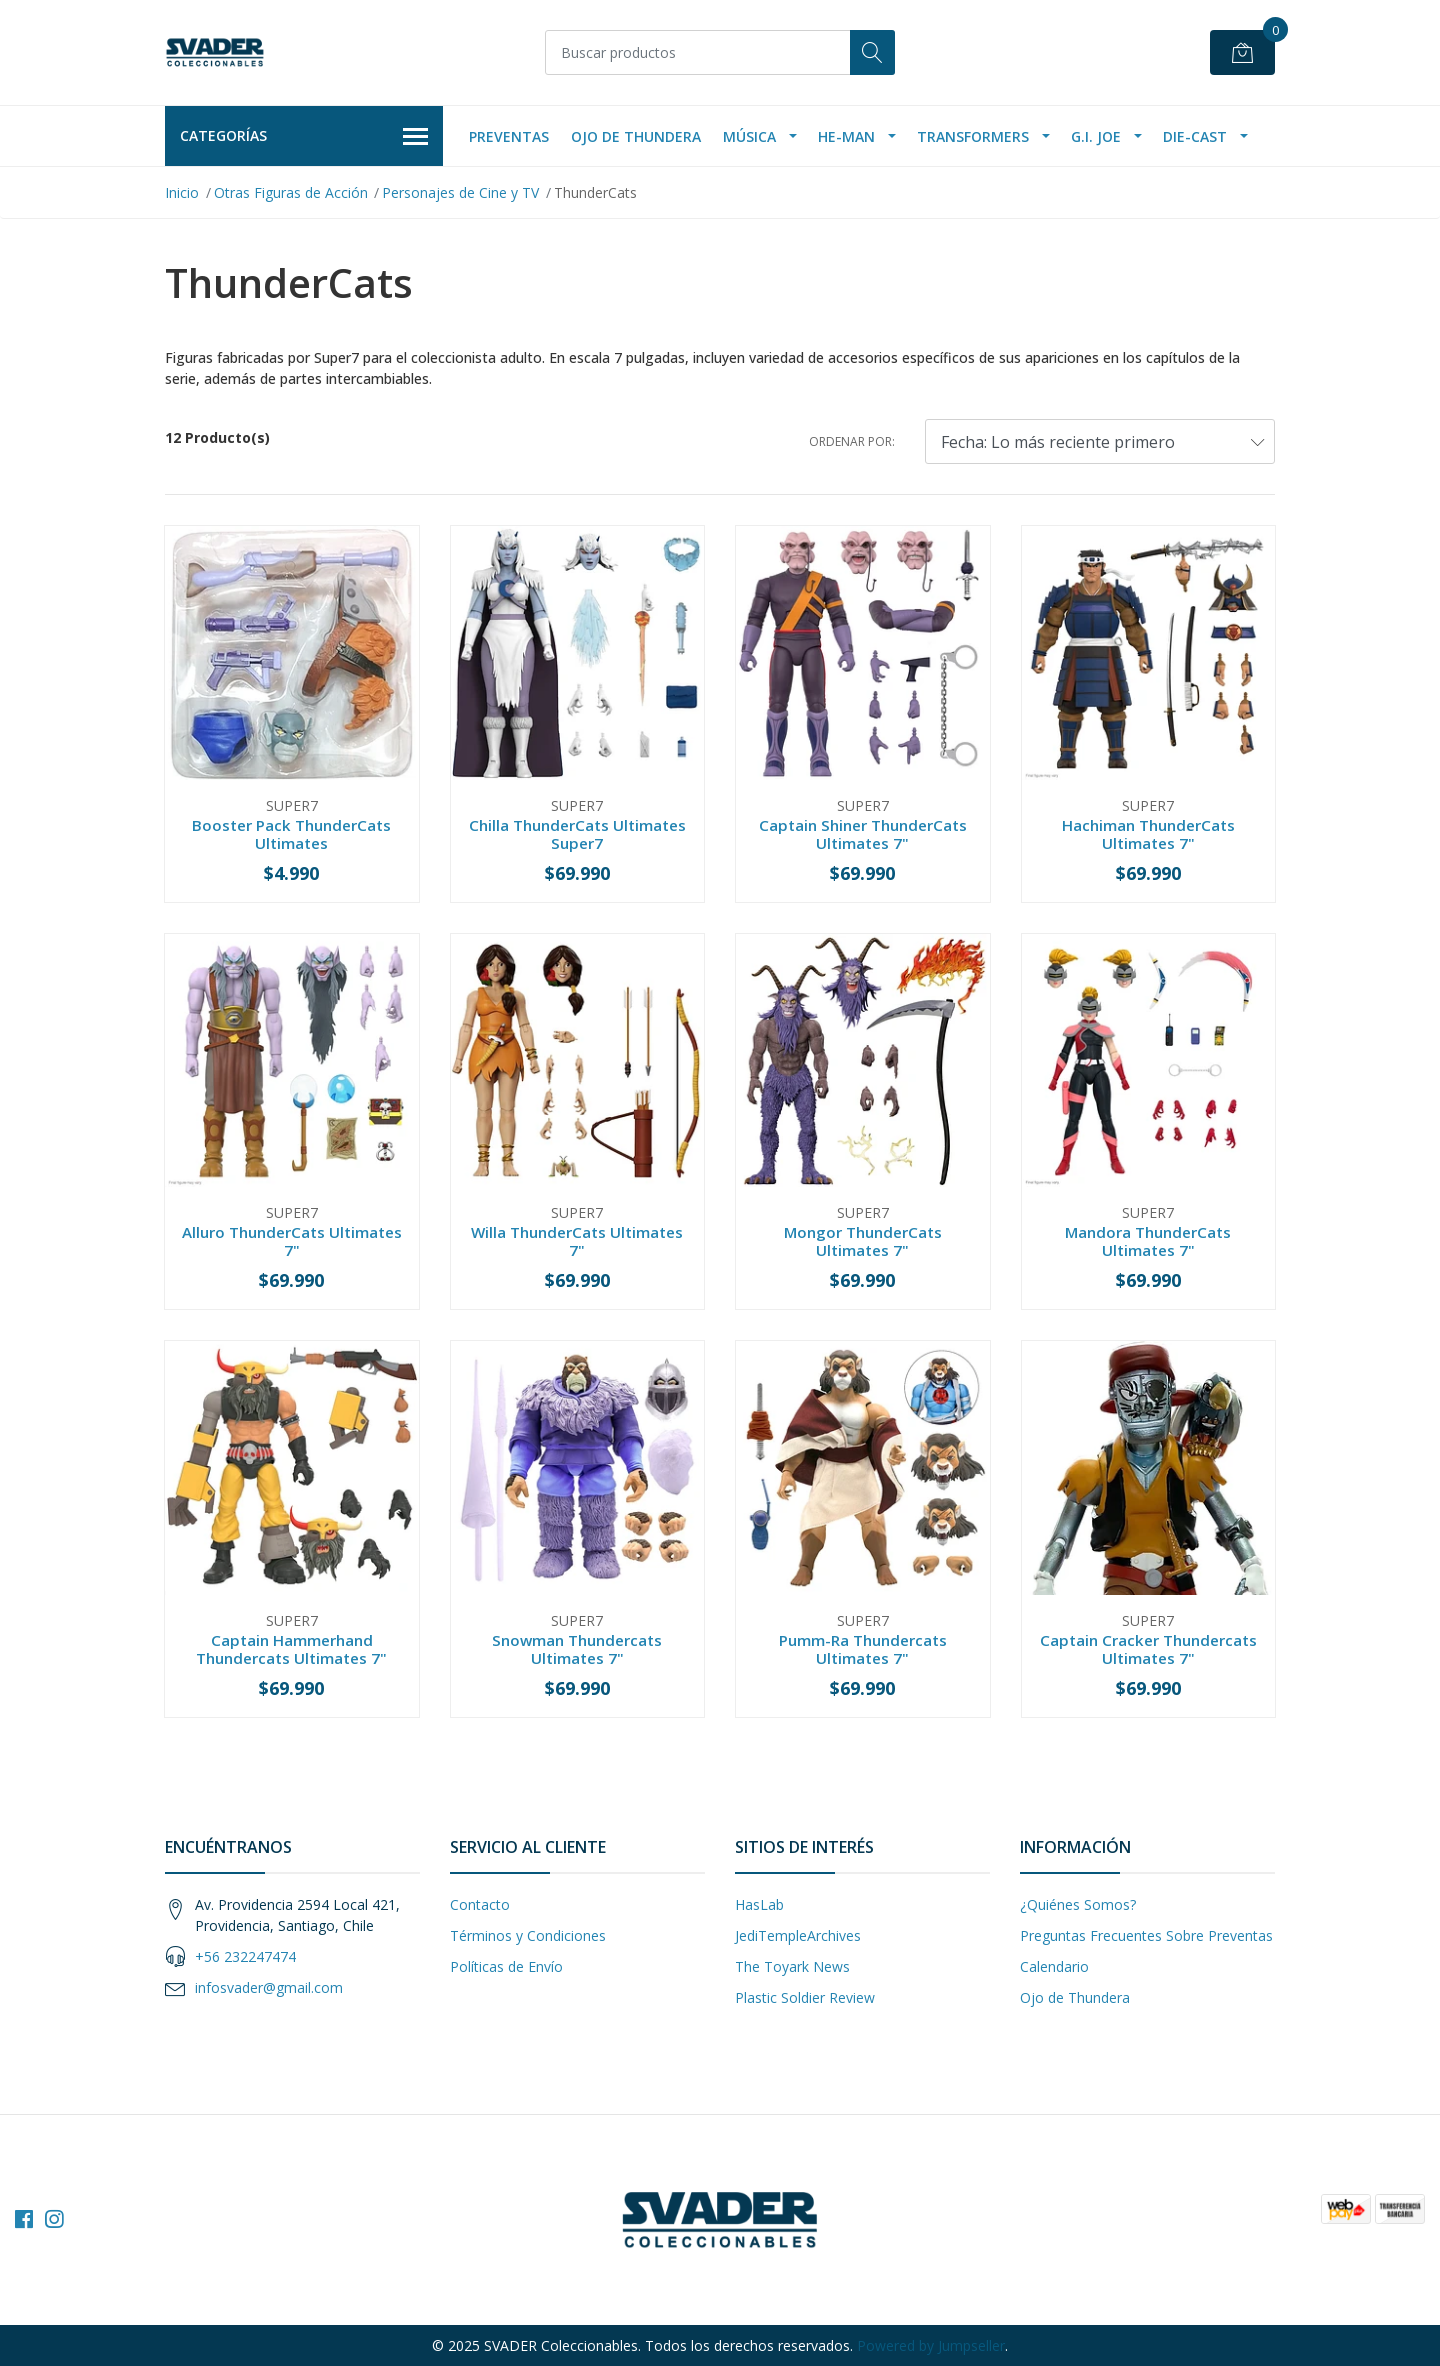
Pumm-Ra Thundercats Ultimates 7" (863, 1649)
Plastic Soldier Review (805, 1997)
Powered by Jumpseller (931, 2345)
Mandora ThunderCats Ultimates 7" (1148, 1241)
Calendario (1054, 1966)
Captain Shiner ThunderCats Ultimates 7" (863, 834)
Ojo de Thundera (636, 136)
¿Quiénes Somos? (1078, 1904)
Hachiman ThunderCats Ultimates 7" (1148, 834)
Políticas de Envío (506, 1966)
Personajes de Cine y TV (460, 192)
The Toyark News (792, 1966)
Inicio (182, 192)
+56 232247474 (245, 1956)
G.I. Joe (1096, 136)
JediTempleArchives (798, 1935)
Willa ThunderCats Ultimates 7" (577, 1241)
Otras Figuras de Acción (291, 192)
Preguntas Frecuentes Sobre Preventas (1146, 1935)
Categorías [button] (304, 137)
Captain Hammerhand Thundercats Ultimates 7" (291, 1649)
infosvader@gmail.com (269, 1987)
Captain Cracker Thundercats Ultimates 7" (1148, 1649)
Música (749, 136)
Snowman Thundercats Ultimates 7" (577, 1649)
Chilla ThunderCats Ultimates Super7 (577, 834)
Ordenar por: (852, 441)
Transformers (973, 136)
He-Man (846, 136)
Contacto (480, 1904)
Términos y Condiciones (528, 1935)
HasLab (759, 1904)
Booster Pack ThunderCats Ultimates (291, 834)
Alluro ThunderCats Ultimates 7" (292, 1241)
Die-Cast (1195, 136)
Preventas (509, 136)
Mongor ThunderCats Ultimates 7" (863, 1241)
